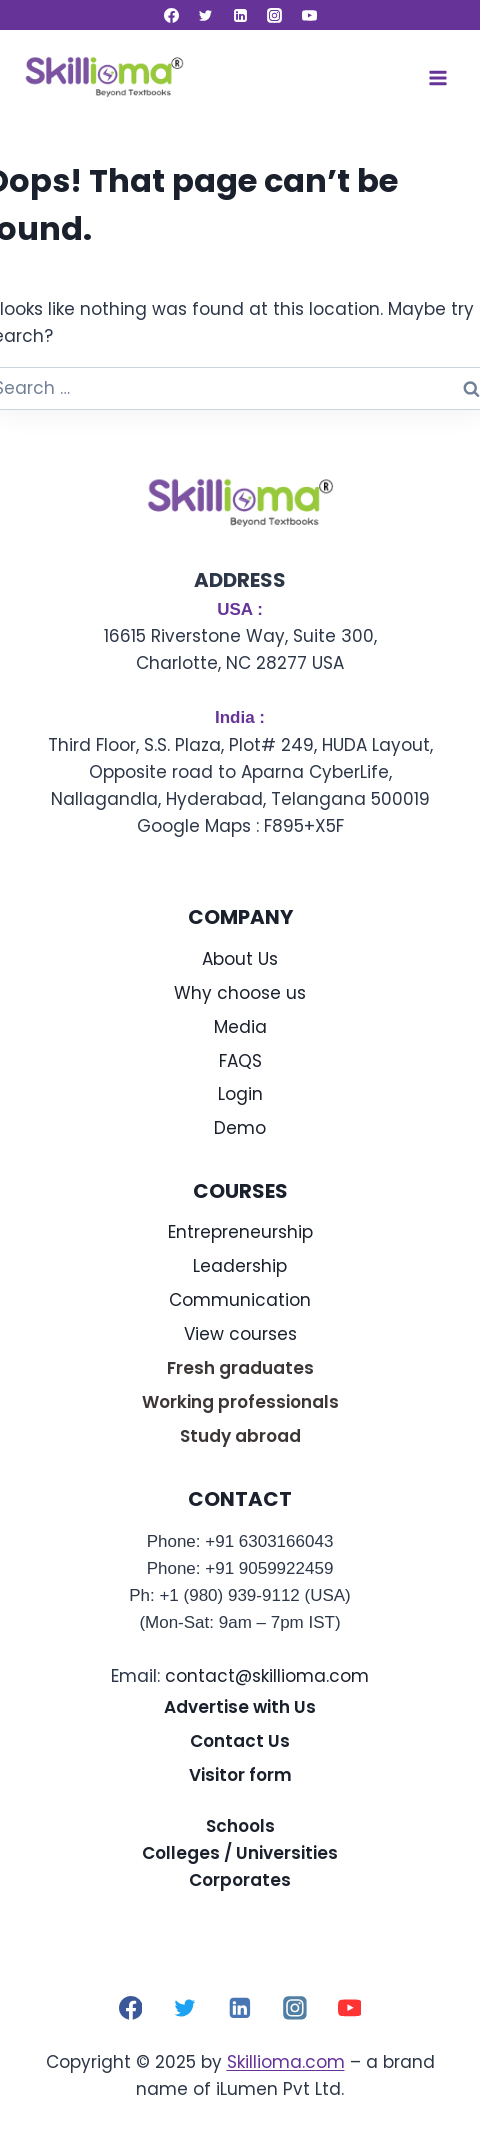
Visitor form (240, 1775)
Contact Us (240, 1741)
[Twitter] (206, 15)
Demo (240, 1128)
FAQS (240, 1061)
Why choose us (240, 993)
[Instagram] (275, 15)
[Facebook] (171, 15)
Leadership (240, 1266)
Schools (240, 1826)
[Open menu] (437, 77)
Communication (240, 1300)
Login (240, 1094)
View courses (240, 1334)
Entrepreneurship (240, 1232)
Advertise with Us (240, 1707)
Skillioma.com (286, 2062)
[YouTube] (309, 15)
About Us (240, 959)
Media (240, 1027)
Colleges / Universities (240, 1853)
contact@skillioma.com (267, 1676)
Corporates (240, 1880)
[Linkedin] (240, 15)
